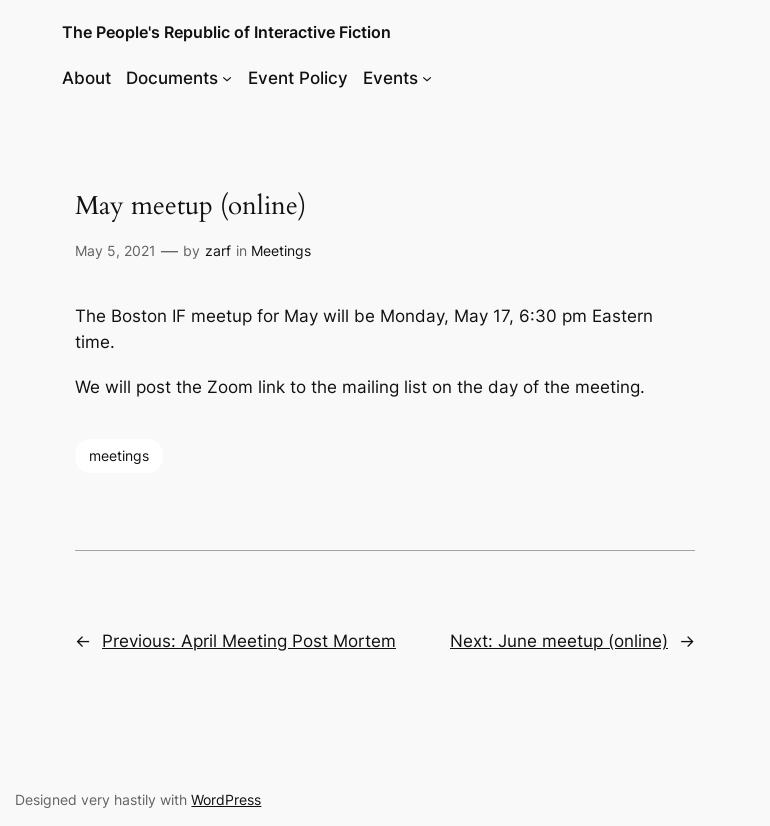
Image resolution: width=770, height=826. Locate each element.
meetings (119, 455)
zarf (218, 250)
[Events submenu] (427, 78)
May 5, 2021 (115, 250)
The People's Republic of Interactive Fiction (226, 32)
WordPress (226, 799)
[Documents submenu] (227, 78)
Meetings (281, 250)
